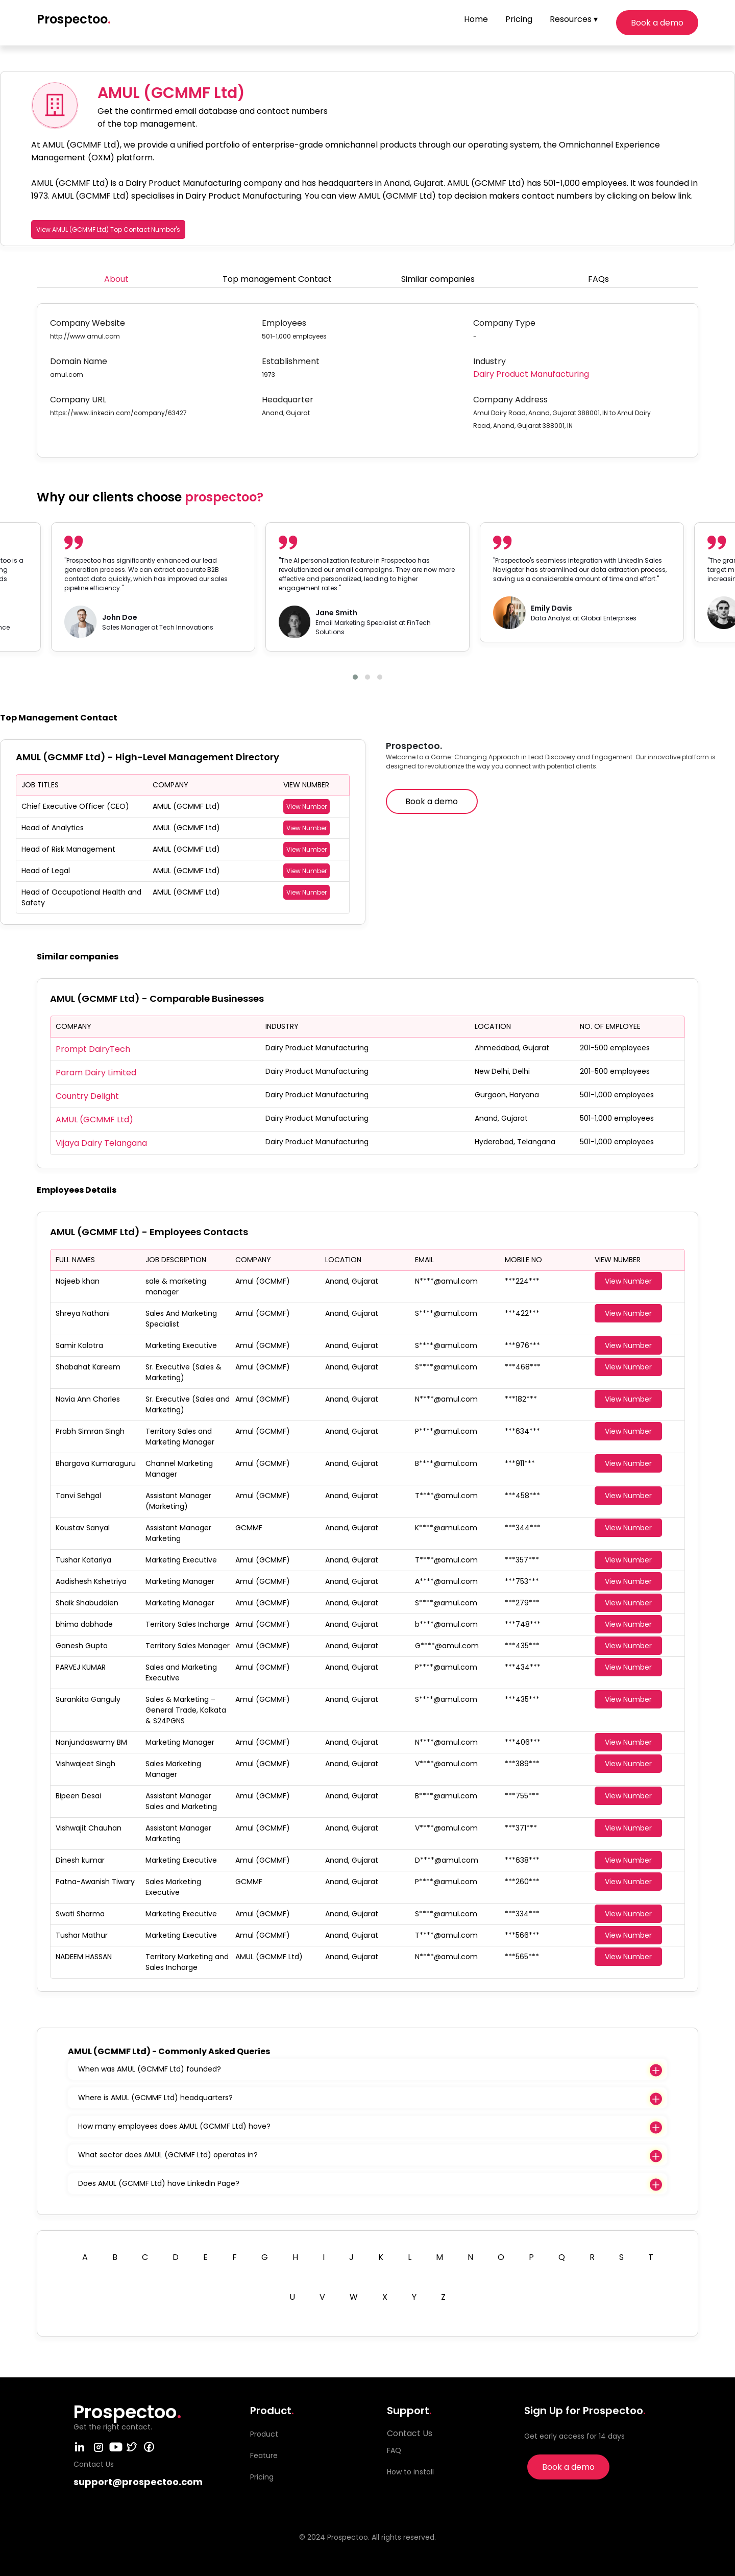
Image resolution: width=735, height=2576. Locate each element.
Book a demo (657, 23)
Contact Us (409, 2433)
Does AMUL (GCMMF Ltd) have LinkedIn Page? (158, 2183)
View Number (306, 806)
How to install (410, 2472)
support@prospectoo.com (138, 2481)
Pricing (518, 19)
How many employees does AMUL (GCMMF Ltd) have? (174, 2126)
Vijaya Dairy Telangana (101, 1143)
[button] (355, 677)
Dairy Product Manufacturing (531, 374)
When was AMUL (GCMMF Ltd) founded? (149, 2069)
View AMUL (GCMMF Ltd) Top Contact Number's (108, 229)
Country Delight (87, 1096)
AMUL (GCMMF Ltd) (94, 1119)
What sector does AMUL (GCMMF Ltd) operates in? (168, 2155)
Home (476, 19)
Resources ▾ (574, 19)
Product (264, 2434)
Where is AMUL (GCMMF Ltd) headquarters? (155, 2097)
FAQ (394, 2450)
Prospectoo (74, 19)
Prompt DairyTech (93, 1049)
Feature (264, 2455)
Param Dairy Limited (96, 1072)
